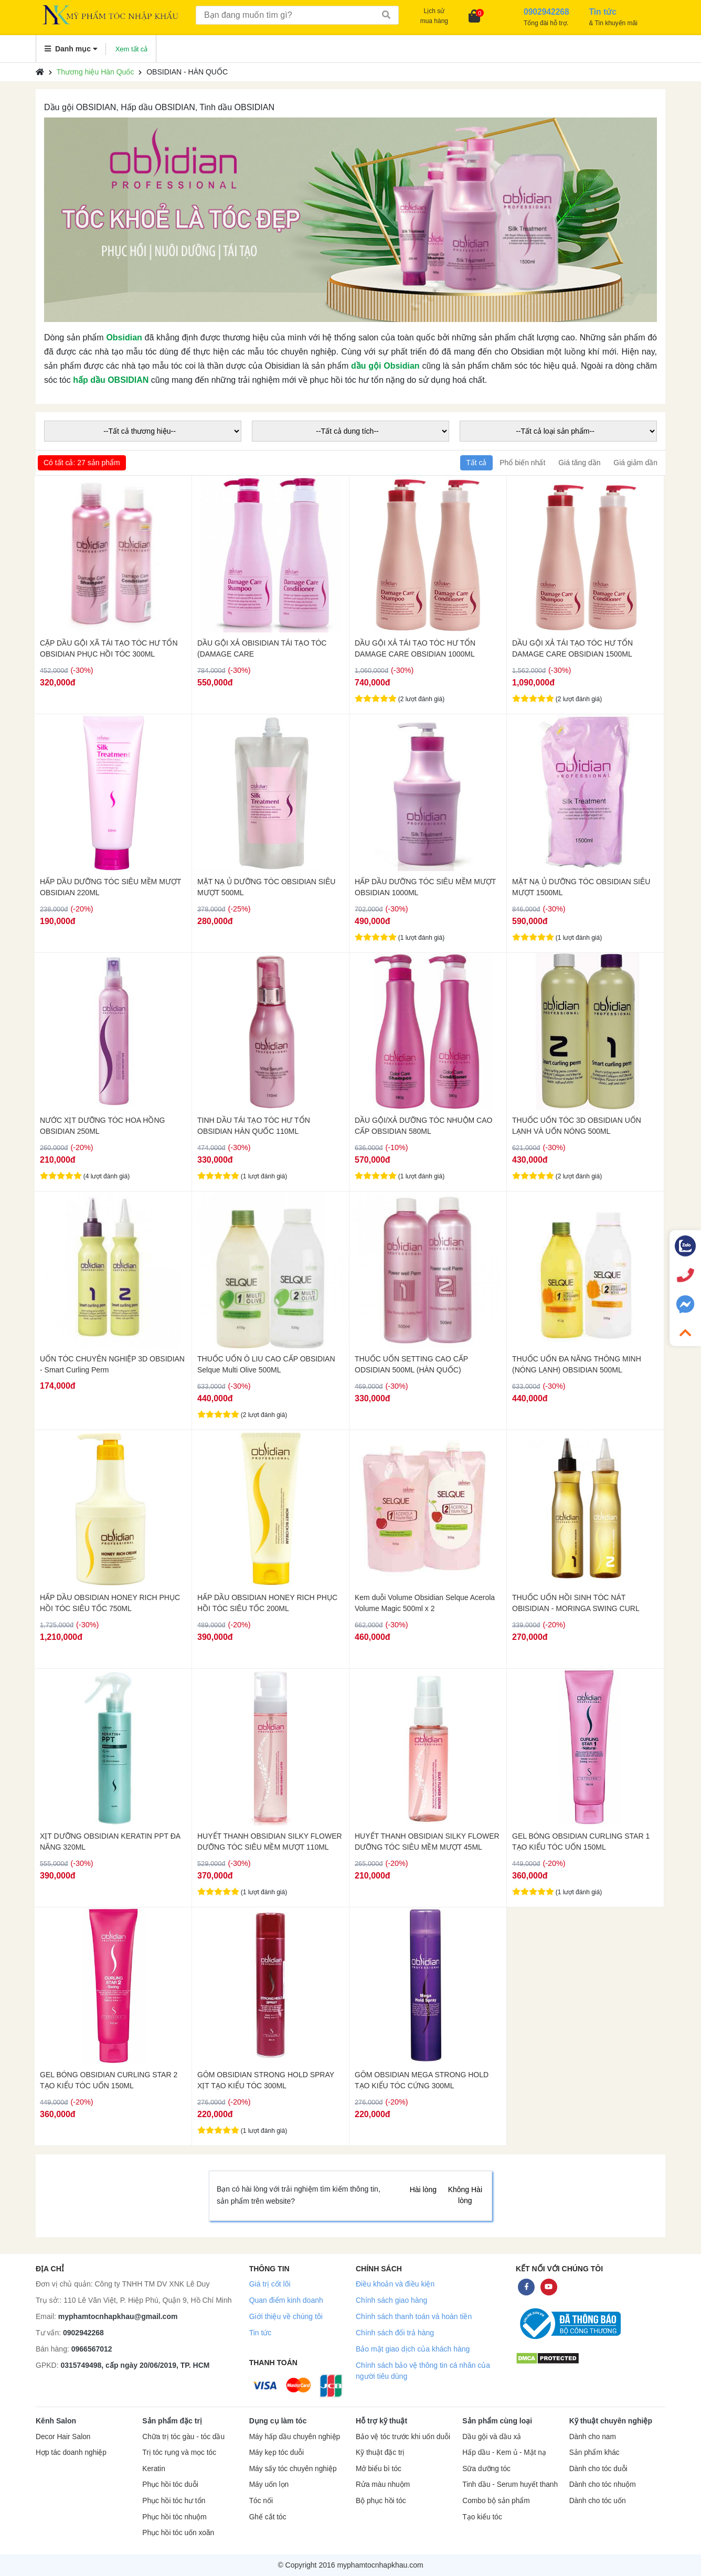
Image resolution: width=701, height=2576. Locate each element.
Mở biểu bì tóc (378, 2469)
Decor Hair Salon (63, 2437)
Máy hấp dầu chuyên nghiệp (295, 2437)
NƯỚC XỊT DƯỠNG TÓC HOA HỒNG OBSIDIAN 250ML (102, 1125)
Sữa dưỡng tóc (486, 2469)
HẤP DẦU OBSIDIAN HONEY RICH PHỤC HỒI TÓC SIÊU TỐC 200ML (267, 1603)
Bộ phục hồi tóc (381, 2501)
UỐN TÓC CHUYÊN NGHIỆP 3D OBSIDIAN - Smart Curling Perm (112, 1364)
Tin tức (260, 2332)
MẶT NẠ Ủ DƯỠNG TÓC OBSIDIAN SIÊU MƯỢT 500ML (266, 887)
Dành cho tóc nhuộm (602, 2484)
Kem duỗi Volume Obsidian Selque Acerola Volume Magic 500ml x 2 (425, 1603)
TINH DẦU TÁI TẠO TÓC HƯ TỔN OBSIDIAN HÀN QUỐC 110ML (253, 1125)
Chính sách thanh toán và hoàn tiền (414, 2316)
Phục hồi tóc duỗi (170, 2484)
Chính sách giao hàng (391, 2300)
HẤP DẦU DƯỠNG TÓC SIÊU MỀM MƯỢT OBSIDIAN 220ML (110, 887)
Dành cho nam (592, 2437)
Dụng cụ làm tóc (278, 2421)
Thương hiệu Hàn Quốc (95, 72)
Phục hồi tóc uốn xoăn (178, 2533)
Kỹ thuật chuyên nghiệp (610, 2421)
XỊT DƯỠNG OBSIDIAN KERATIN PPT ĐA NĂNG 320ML (110, 1841)
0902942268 (83, 2332)
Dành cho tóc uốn (597, 2501)
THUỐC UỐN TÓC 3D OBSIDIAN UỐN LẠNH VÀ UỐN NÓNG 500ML (576, 1125)
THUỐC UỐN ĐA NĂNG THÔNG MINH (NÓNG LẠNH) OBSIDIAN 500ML (576, 1364)
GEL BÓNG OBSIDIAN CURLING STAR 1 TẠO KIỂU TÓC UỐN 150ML (581, 1841)
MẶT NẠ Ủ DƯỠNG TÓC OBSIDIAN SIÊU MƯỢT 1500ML (581, 887)
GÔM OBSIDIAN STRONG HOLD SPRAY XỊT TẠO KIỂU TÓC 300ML (265, 2080)
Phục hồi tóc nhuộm (174, 2517)
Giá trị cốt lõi (270, 2284)
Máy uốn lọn (269, 2484)
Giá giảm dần (635, 462)
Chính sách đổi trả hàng (395, 2332)
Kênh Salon (56, 2421)
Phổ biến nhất (522, 462)
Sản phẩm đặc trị (172, 2421)
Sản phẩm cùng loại (497, 2421)
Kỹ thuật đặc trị (380, 2452)
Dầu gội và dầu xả (491, 2437)
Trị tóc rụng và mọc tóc (179, 2452)
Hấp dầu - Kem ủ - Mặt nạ (504, 2452)
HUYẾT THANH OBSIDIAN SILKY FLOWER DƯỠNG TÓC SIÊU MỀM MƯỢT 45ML (427, 1841)
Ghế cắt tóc (267, 2517)
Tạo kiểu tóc (482, 2517)
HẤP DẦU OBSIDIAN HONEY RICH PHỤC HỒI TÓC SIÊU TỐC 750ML (110, 1603)
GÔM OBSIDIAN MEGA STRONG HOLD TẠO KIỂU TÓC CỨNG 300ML (421, 2080)
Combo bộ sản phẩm (495, 2501)
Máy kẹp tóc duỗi (276, 2452)
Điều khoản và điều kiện (395, 2284)
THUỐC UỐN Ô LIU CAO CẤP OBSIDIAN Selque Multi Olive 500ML (266, 1364)
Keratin (153, 2469)
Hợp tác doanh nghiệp (71, 2452)
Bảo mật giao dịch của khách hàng (413, 2349)
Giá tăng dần (579, 462)
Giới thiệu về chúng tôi (286, 2316)
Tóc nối (261, 2501)
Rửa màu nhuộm (383, 2484)
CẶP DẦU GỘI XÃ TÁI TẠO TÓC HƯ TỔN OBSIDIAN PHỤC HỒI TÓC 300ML (109, 648)
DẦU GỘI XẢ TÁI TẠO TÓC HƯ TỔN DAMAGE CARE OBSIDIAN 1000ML (415, 648)
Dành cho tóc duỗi (598, 2469)
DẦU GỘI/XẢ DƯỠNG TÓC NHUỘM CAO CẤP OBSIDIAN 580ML (423, 1125)
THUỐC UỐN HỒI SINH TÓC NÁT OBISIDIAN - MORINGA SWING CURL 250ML (575, 1603)
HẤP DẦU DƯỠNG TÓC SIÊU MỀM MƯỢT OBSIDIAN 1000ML (425, 887)
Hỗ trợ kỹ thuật (381, 2421)
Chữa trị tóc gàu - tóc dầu (183, 2437)
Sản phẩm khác (594, 2452)
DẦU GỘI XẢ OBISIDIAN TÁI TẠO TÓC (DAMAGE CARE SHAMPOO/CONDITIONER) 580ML (261, 649)
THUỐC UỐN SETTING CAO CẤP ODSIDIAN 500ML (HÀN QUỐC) (411, 1364)
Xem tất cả (131, 49)
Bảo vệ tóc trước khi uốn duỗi (403, 2437)
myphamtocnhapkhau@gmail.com (118, 2316)
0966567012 (91, 2349)
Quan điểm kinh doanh (286, 2300)
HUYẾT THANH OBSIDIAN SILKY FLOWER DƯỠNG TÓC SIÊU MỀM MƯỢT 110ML (269, 1841)
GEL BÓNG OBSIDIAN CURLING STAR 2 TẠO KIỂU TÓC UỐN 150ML (108, 2080)
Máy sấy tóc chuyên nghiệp (293, 2469)
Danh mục (71, 49)
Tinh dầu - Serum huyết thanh (510, 2484)
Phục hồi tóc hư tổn (173, 2501)
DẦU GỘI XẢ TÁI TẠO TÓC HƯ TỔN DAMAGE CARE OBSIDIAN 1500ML (572, 648)
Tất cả (476, 462)
